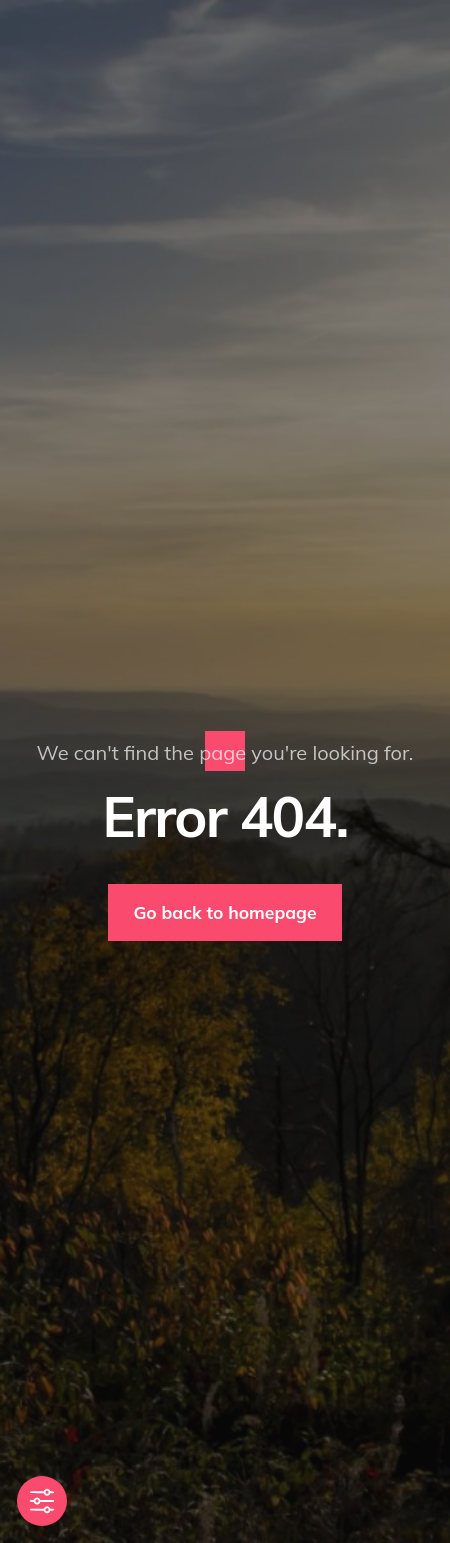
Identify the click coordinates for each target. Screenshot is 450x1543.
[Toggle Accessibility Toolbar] (42, 1501)
